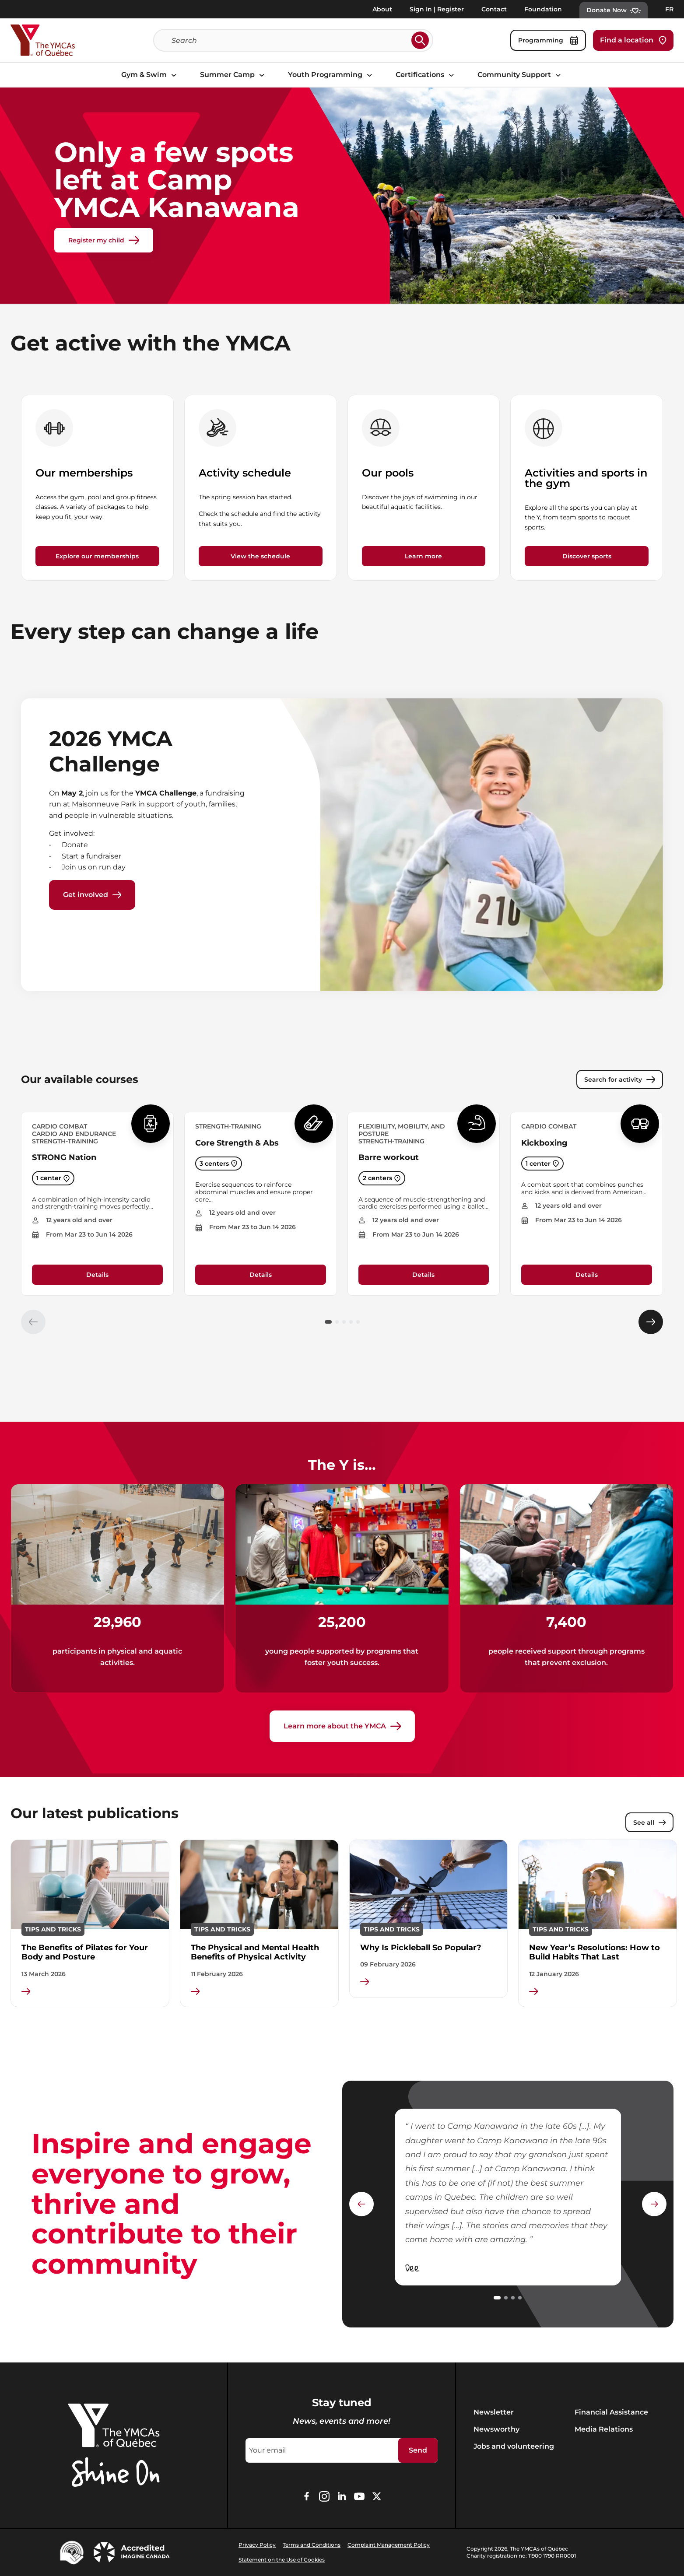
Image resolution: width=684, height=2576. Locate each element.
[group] (97, 488)
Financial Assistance (611, 2412)
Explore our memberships (97, 556)
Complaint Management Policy (388, 2544)
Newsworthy (496, 2429)
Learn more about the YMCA (342, 1726)
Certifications (426, 75)
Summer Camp (233, 75)
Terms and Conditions (311, 2544)
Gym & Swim (150, 75)
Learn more (423, 556)
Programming (548, 40)
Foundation (543, 9)
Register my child (103, 240)
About (382, 9)
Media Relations (604, 2429)
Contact (494, 9)
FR (669, 9)
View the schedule (260, 556)
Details (97, 1275)
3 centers (219, 1163)
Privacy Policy (257, 2544)
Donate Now (613, 10)
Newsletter (494, 2412)
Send (418, 2450)
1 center (53, 1177)
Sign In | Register (437, 9)
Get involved (92, 894)
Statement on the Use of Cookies (282, 2559)
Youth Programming (331, 75)
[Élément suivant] (650, 1322)
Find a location (633, 40)
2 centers (382, 1177)
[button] (328, 1322)
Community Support (520, 75)
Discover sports (586, 556)
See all (649, 1822)
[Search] (289, 40)
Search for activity (619, 1079)
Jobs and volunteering (514, 2446)
